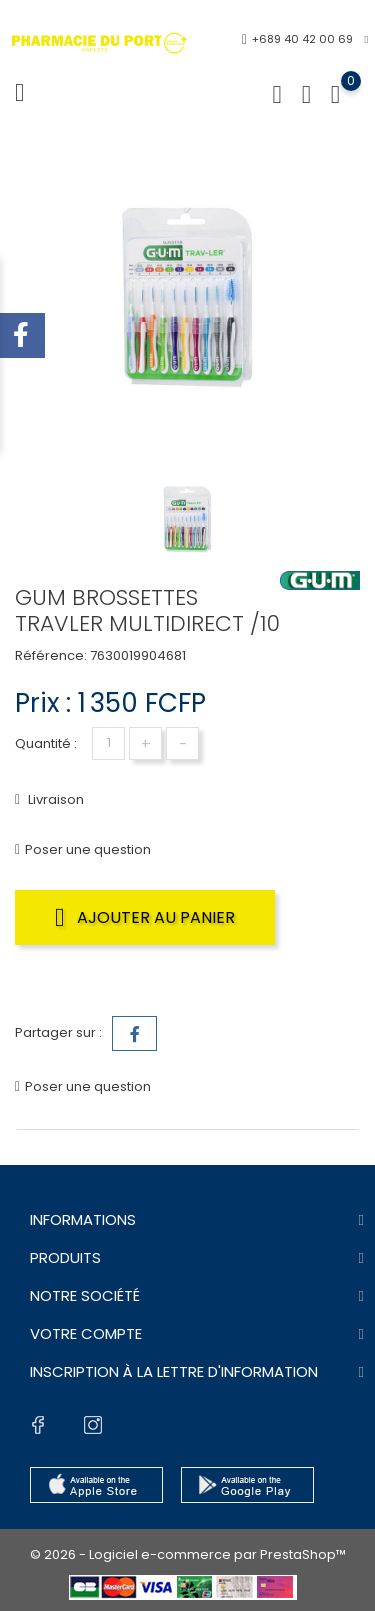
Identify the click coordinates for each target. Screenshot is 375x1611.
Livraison (54, 799)
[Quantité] (108, 743)
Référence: (51, 655)
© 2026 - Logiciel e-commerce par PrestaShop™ (188, 1554)
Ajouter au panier (145, 917)
